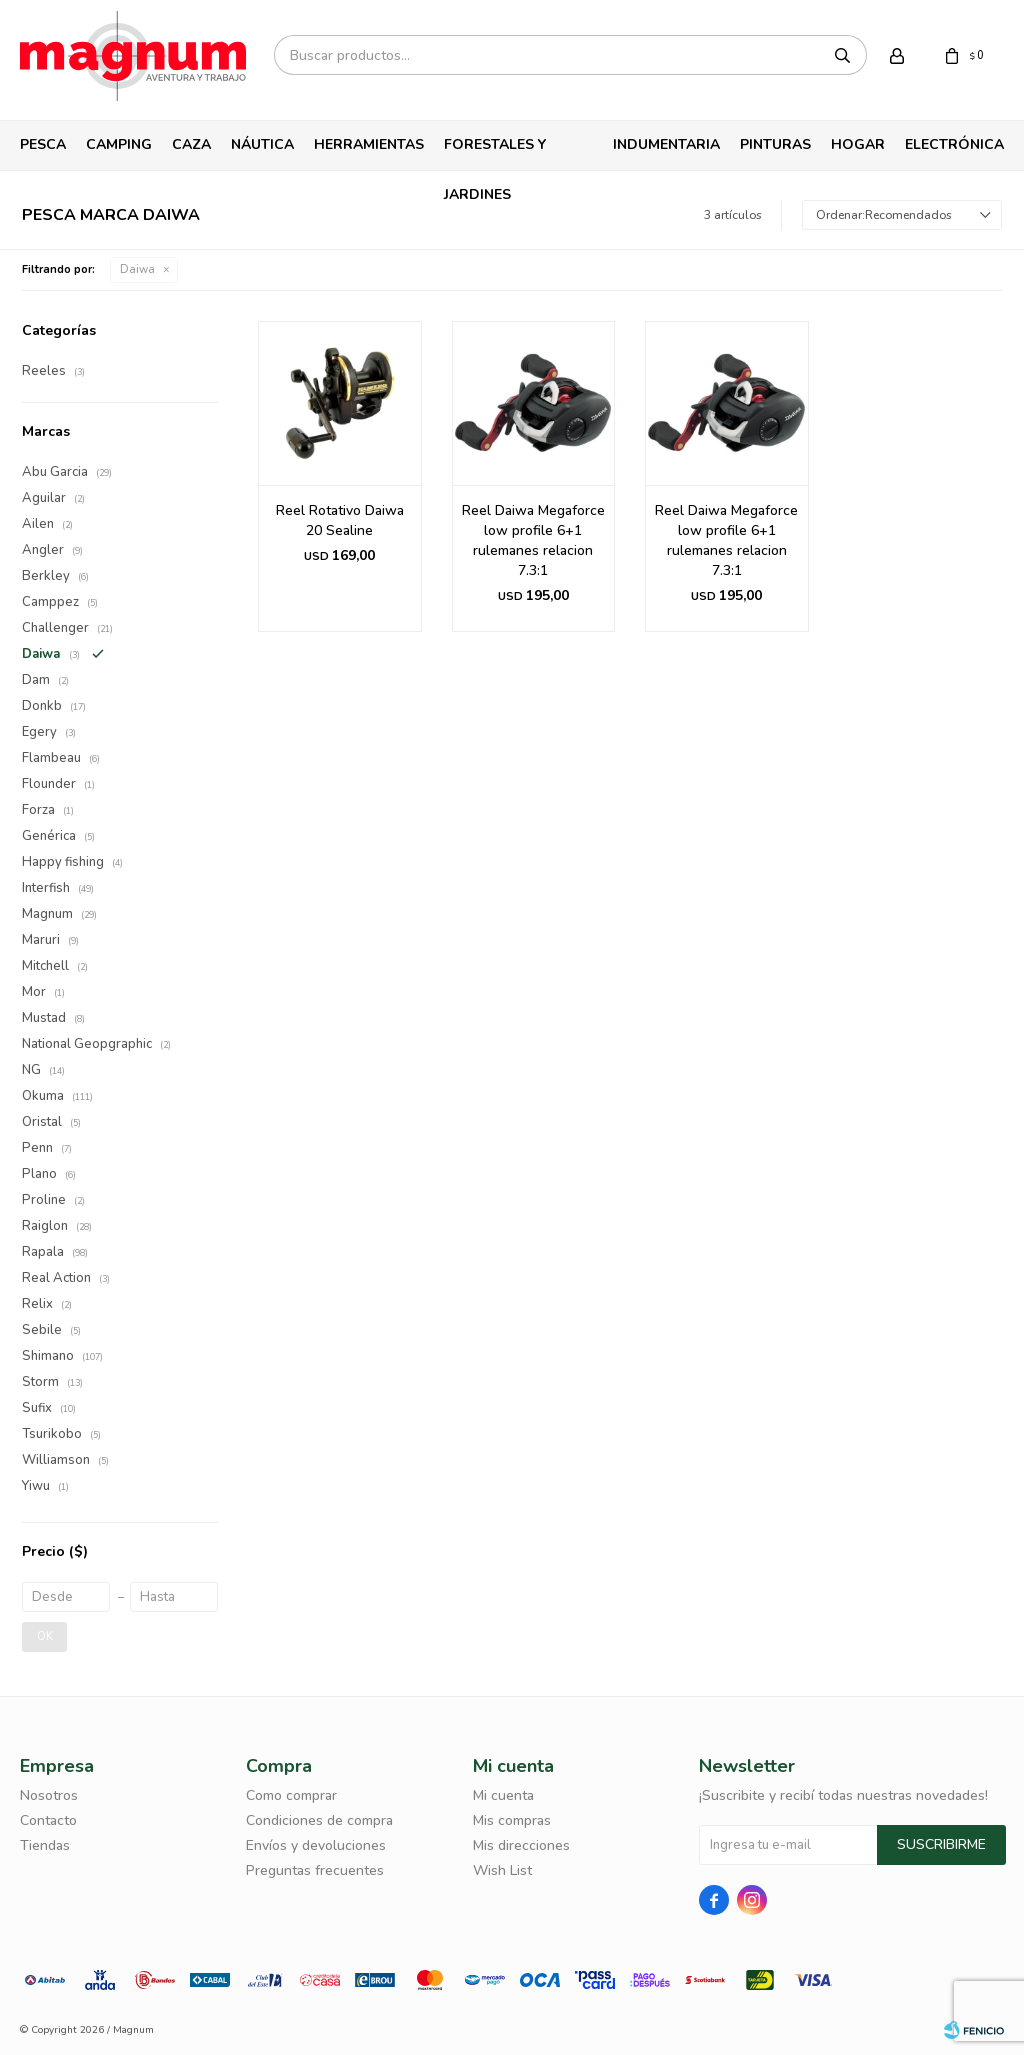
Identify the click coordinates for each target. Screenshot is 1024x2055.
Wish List (502, 1870)
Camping (119, 144)
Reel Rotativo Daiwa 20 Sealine (340, 520)
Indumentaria (666, 144)
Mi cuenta (503, 1795)
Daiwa (137, 269)
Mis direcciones (521, 1845)
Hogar (858, 144)
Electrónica (954, 144)
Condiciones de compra (319, 1820)
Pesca (43, 144)
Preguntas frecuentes (315, 1870)
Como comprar (291, 1795)
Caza (191, 144)
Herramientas (369, 144)
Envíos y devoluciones (316, 1845)
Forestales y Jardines (495, 152)
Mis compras (512, 1820)
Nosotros (49, 1795)
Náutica (262, 144)
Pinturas (775, 144)
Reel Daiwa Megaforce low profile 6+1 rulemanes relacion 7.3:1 (533, 540)
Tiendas (45, 1845)
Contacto (48, 1820)
